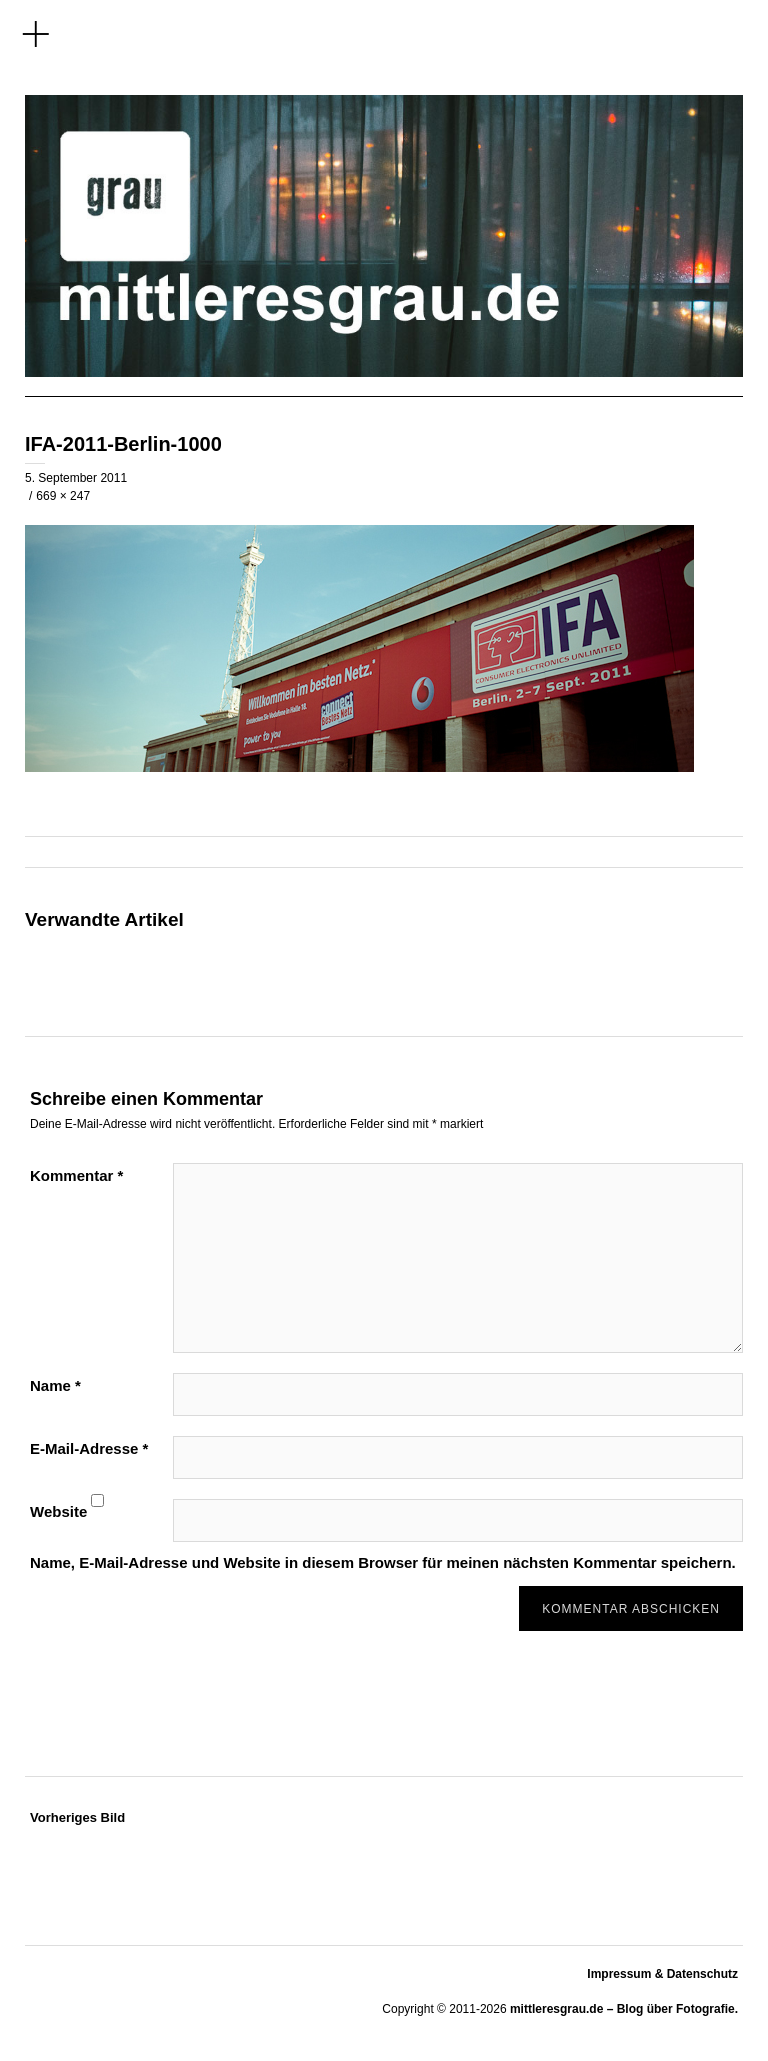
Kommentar (76, 1175)
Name (55, 1385)
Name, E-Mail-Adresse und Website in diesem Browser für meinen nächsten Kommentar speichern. (383, 1562)
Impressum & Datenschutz (662, 1974)
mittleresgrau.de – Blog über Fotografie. (624, 2009)
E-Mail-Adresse (89, 1448)
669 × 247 (63, 496)
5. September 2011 (76, 478)
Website (58, 1511)
